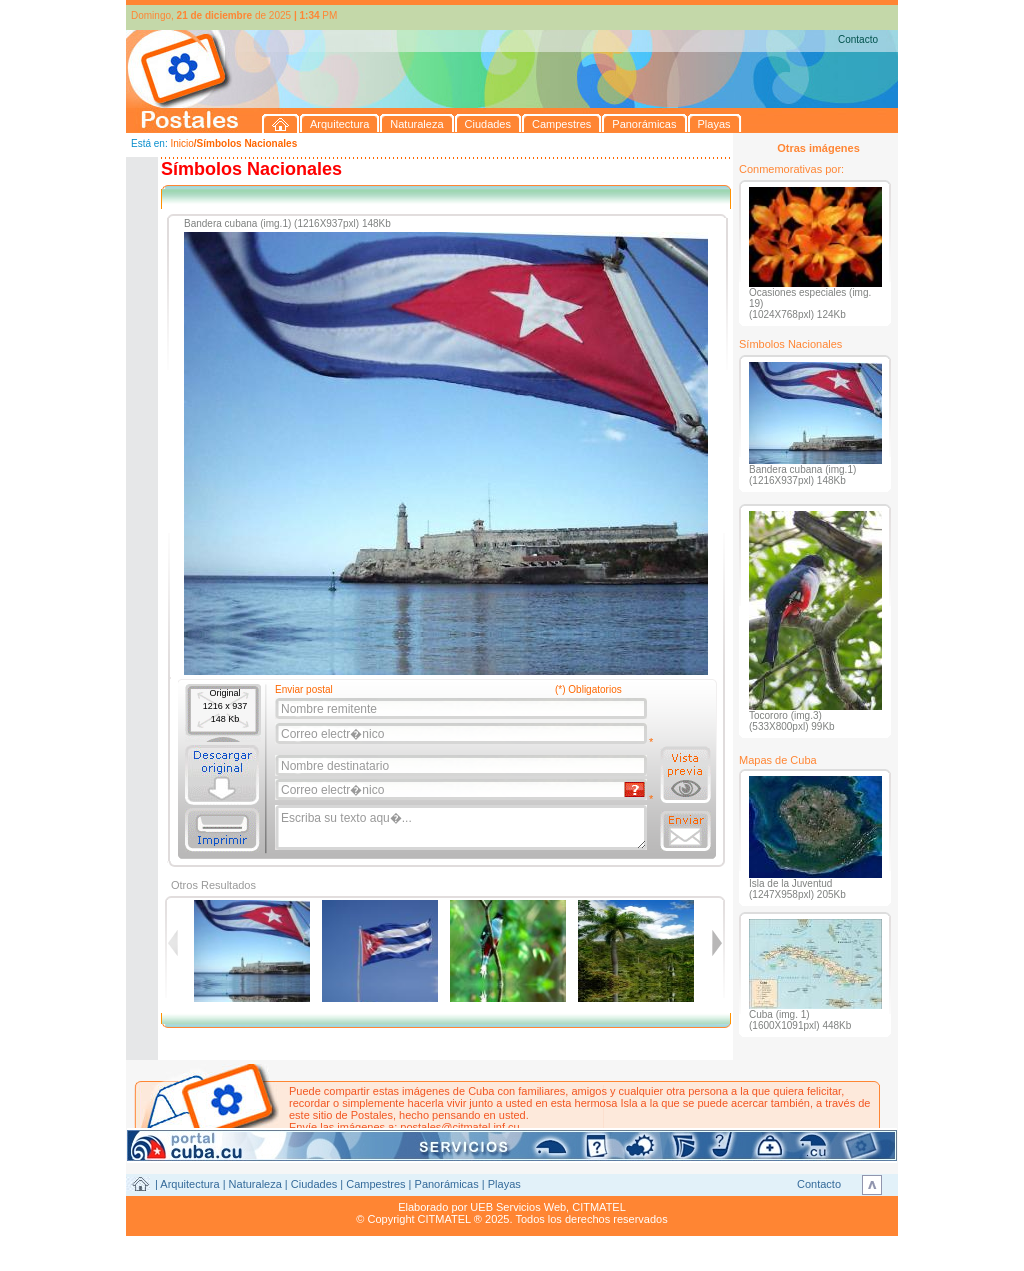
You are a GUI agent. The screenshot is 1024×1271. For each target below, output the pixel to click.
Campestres (375, 1184)
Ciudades (314, 1184)
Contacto (858, 39)
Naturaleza (255, 1184)
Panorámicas (447, 1184)
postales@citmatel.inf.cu (459, 1127)
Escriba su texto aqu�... (462, 828)
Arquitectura (189, 1184)
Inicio (181, 143)
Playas (504, 1184)
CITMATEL (599, 1207)
